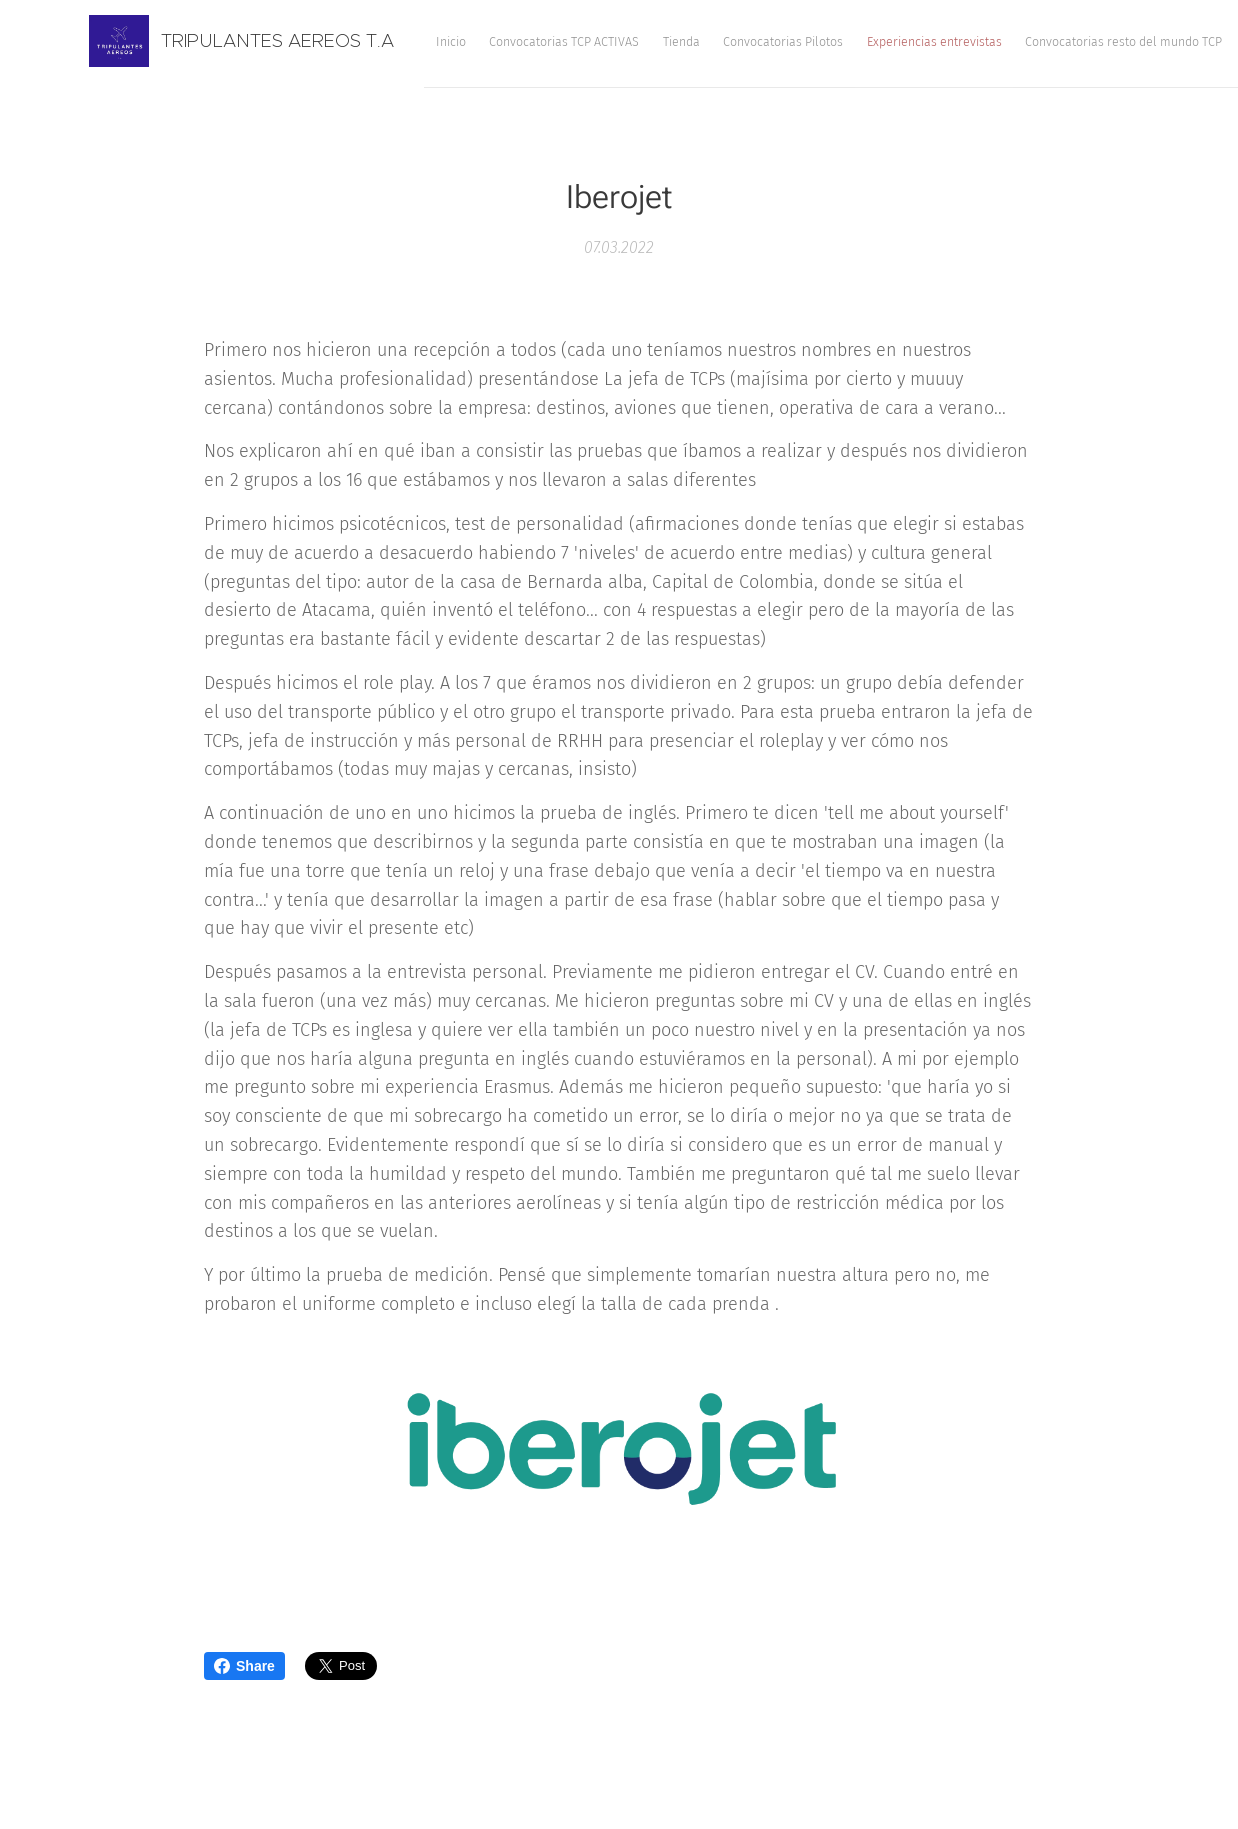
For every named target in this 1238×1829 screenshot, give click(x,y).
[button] (1094, 41)
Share (244, 1666)
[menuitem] (697, 41)
